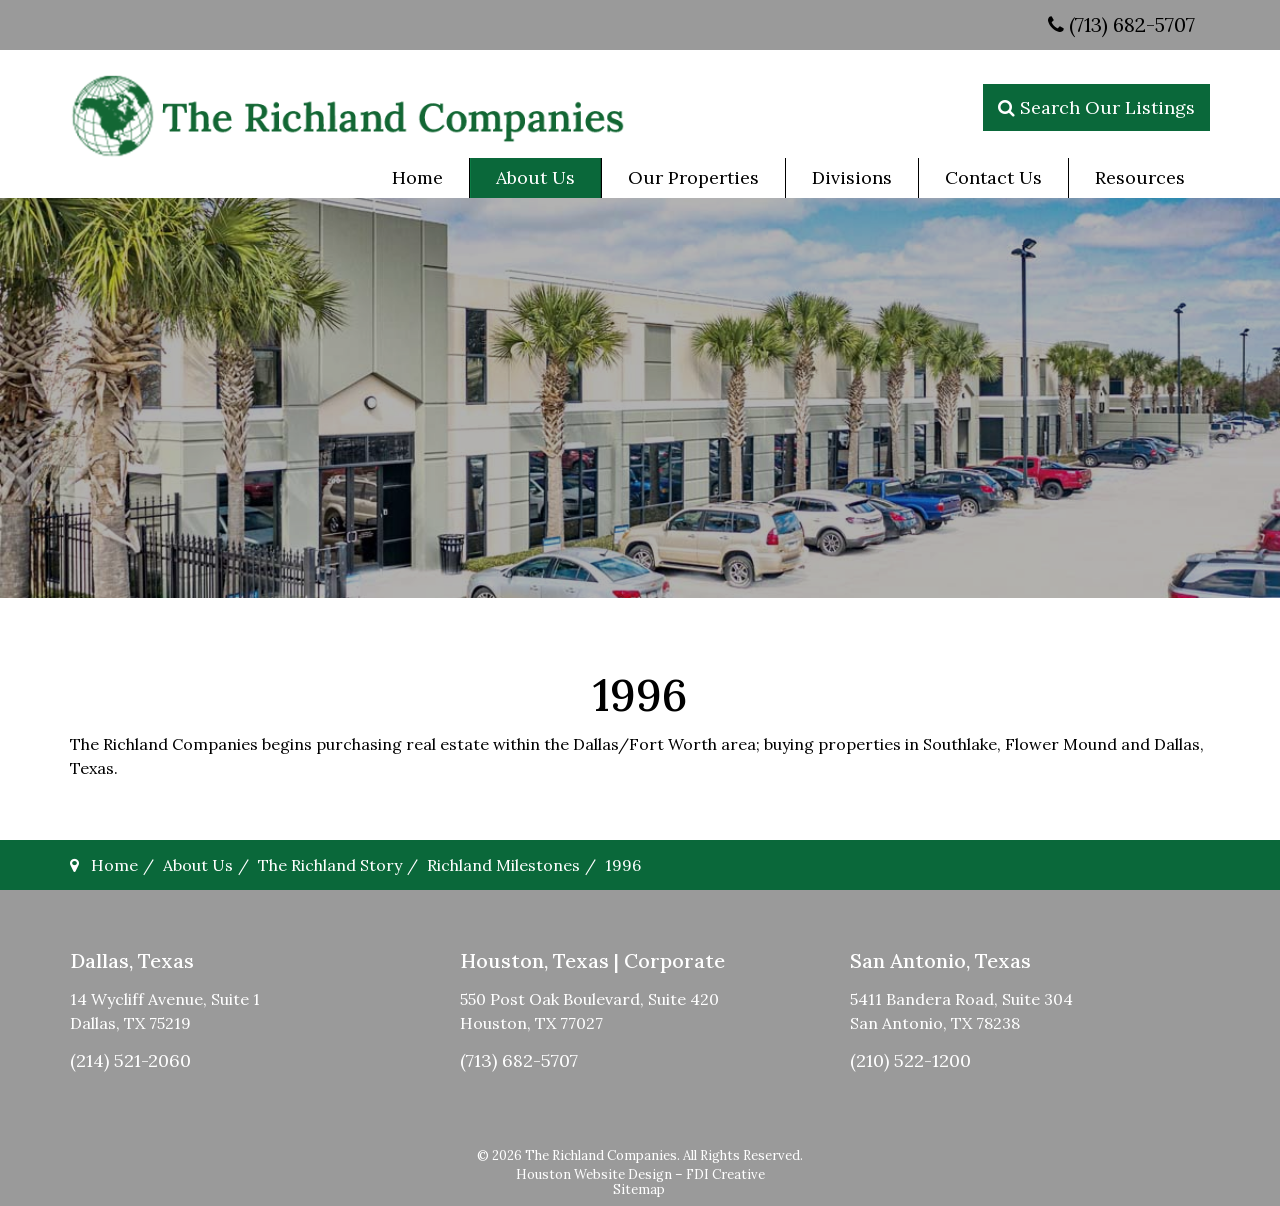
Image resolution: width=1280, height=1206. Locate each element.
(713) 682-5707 (1121, 24)
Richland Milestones (503, 865)
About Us (198, 865)
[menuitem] (418, 178)
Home (114, 865)
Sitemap (639, 1189)
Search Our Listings (1096, 107)
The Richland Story (330, 865)
